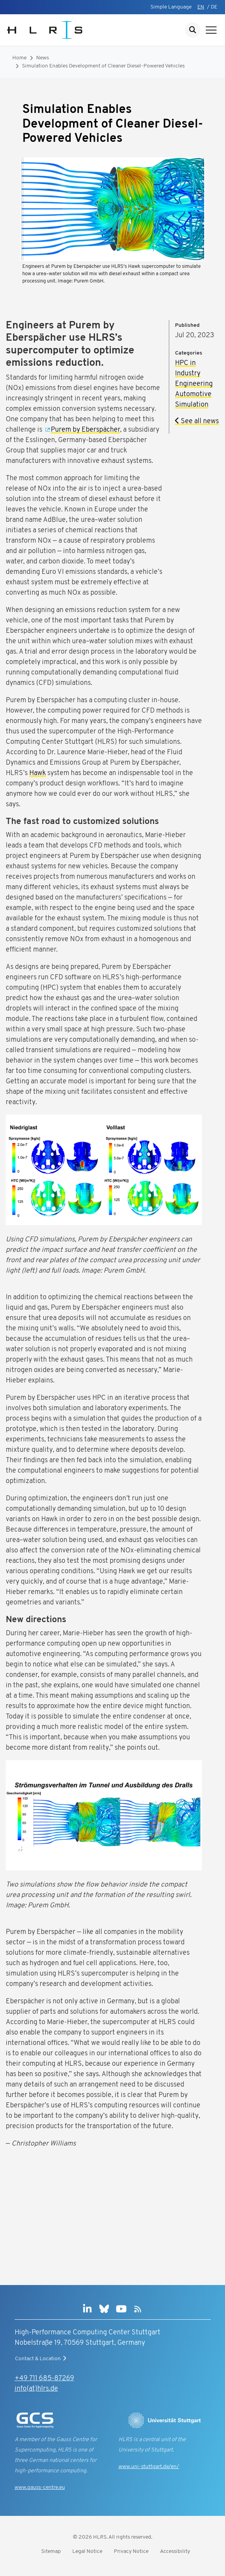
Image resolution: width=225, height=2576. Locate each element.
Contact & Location (41, 2359)
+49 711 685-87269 (44, 2378)
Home (19, 58)
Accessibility (175, 2551)
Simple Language (171, 7)
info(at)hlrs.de (36, 2389)
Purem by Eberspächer (85, 430)
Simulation (191, 405)
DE (214, 7)
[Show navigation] (211, 30)
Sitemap (51, 2551)
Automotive (193, 394)
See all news (197, 421)
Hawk (37, 773)
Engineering (194, 384)
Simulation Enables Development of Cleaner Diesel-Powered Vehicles (103, 66)
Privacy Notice (131, 2551)
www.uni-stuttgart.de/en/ (148, 2467)
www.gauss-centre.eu (40, 2487)
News (42, 58)
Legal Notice (87, 2551)
